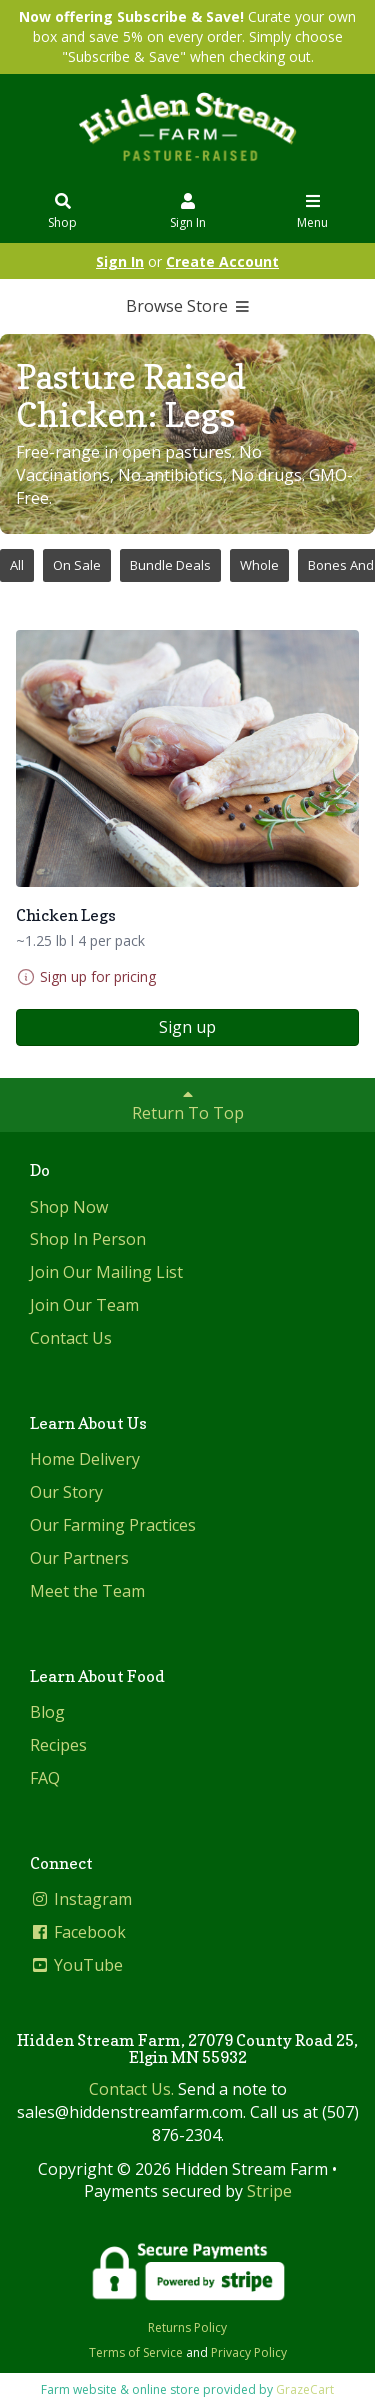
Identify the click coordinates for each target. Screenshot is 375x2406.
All (17, 565)
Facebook (78, 1932)
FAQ (45, 1778)
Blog (47, 1712)
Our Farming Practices (113, 1525)
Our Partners (79, 1558)
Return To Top (188, 1105)
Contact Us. (131, 2089)
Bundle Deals (170, 565)
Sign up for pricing (98, 976)
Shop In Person (88, 1239)
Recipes (58, 1745)
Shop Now (69, 1207)
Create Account (222, 261)
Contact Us (71, 1338)
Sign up (187, 1027)
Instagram (81, 1899)
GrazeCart (305, 2389)
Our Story (66, 1492)
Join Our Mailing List (106, 1272)
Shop (63, 213)
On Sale (77, 565)
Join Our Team (84, 1305)
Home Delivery (85, 1459)
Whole (259, 565)
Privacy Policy (249, 2352)
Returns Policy (187, 2327)
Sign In (188, 213)
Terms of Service (136, 2352)
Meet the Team (87, 1591)
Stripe (269, 2191)
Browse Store (187, 306)
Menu (313, 213)
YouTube (76, 1965)
